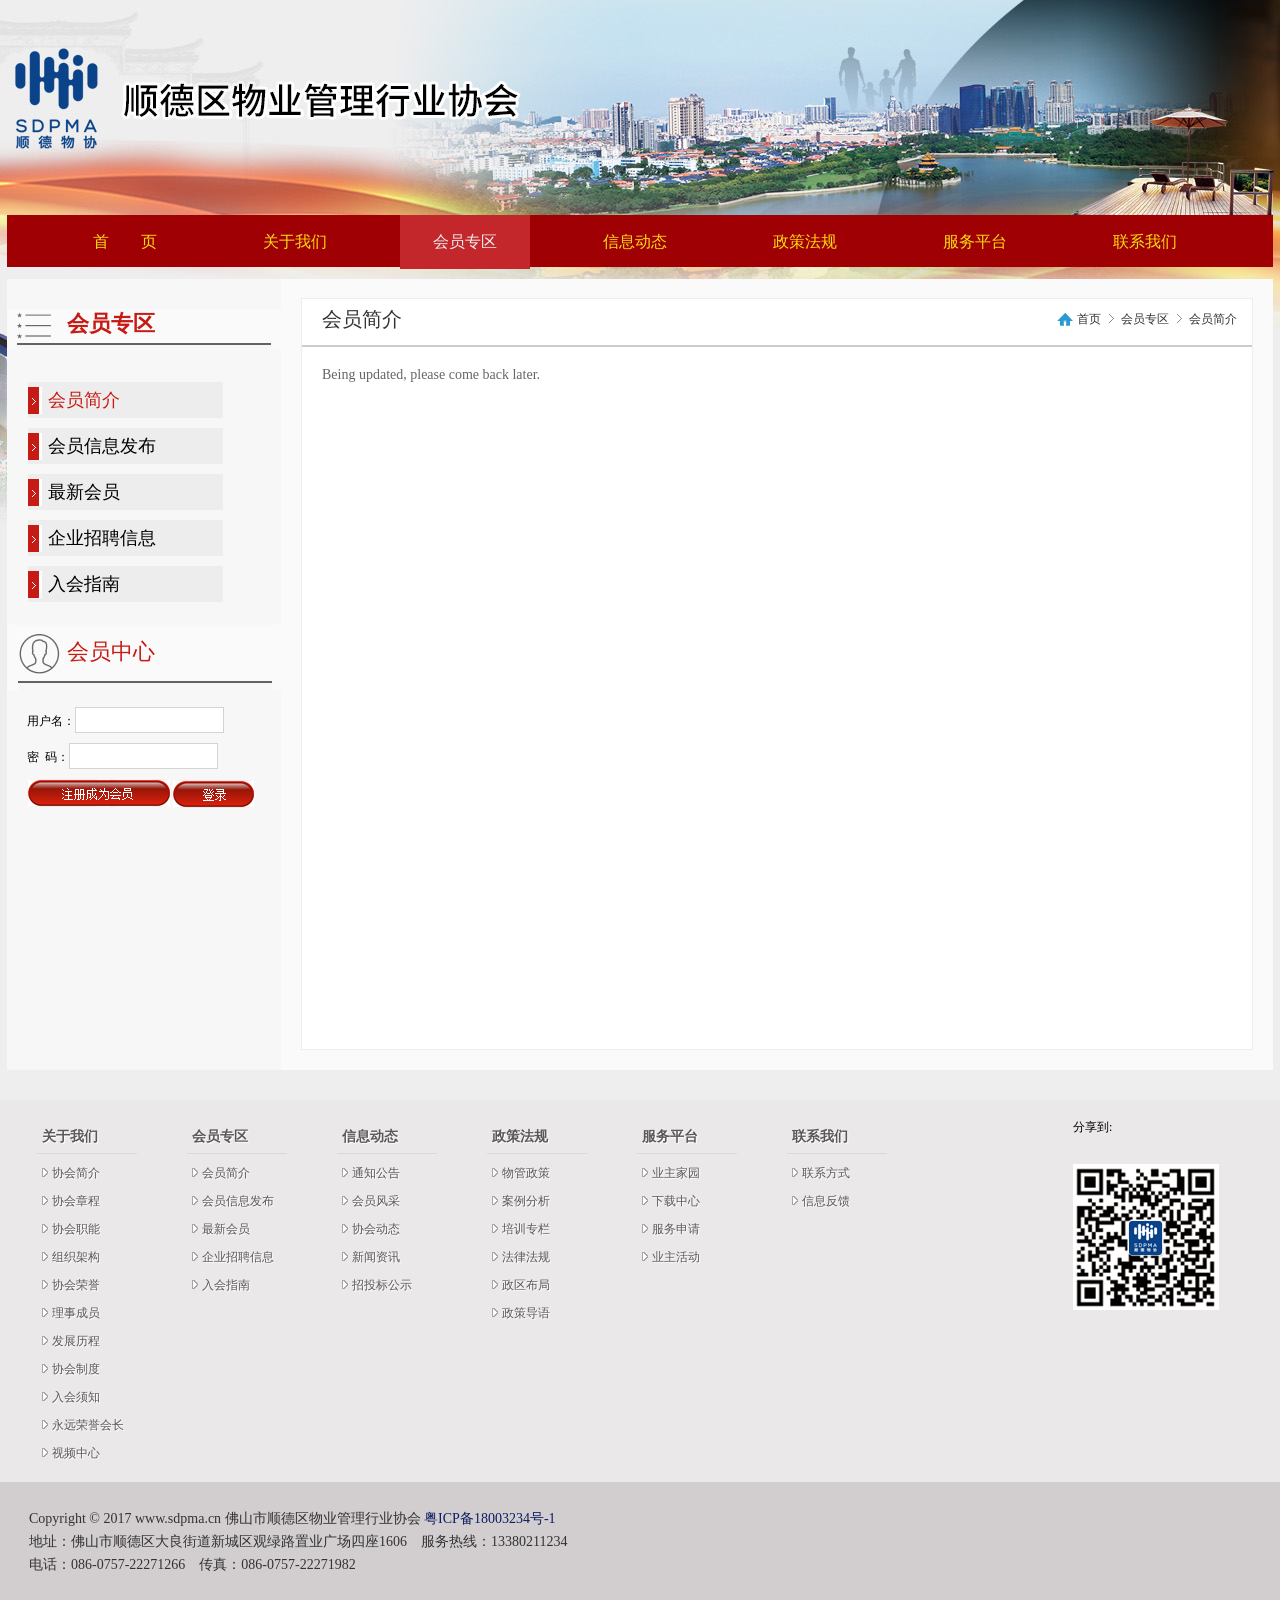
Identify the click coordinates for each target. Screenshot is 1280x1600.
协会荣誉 (76, 1285)
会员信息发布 (102, 446)
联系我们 (1145, 241)
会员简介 (84, 400)
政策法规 (805, 241)
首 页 (125, 241)
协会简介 (76, 1173)
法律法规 (526, 1257)
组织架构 (76, 1257)
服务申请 (676, 1229)
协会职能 (76, 1229)
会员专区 (465, 241)
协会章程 (76, 1201)
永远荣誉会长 (88, 1425)
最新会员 (84, 492)
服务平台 (975, 241)
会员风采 (376, 1201)
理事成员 (76, 1313)
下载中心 (676, 1201)
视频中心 (76, 1453)
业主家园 (676, 1173)
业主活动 (676, 1257)
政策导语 (526, 1313)
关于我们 (295, 241)
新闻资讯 (376, 1257)
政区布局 (526, 1285)
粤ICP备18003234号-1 (489, 1518)
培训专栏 (526, 1229)
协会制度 (76, 1369)
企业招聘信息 (102, 538)
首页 (1089, 319)
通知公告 (376, 1173)
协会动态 (376, 1229)
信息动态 (635, 241)
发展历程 (76, 1341)
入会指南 (84, 584)
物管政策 (526, 1173)
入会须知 (76, 1397)
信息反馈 (826, 1201)
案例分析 (526, 1201)
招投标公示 (382, 1285)
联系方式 (826, 1173)
